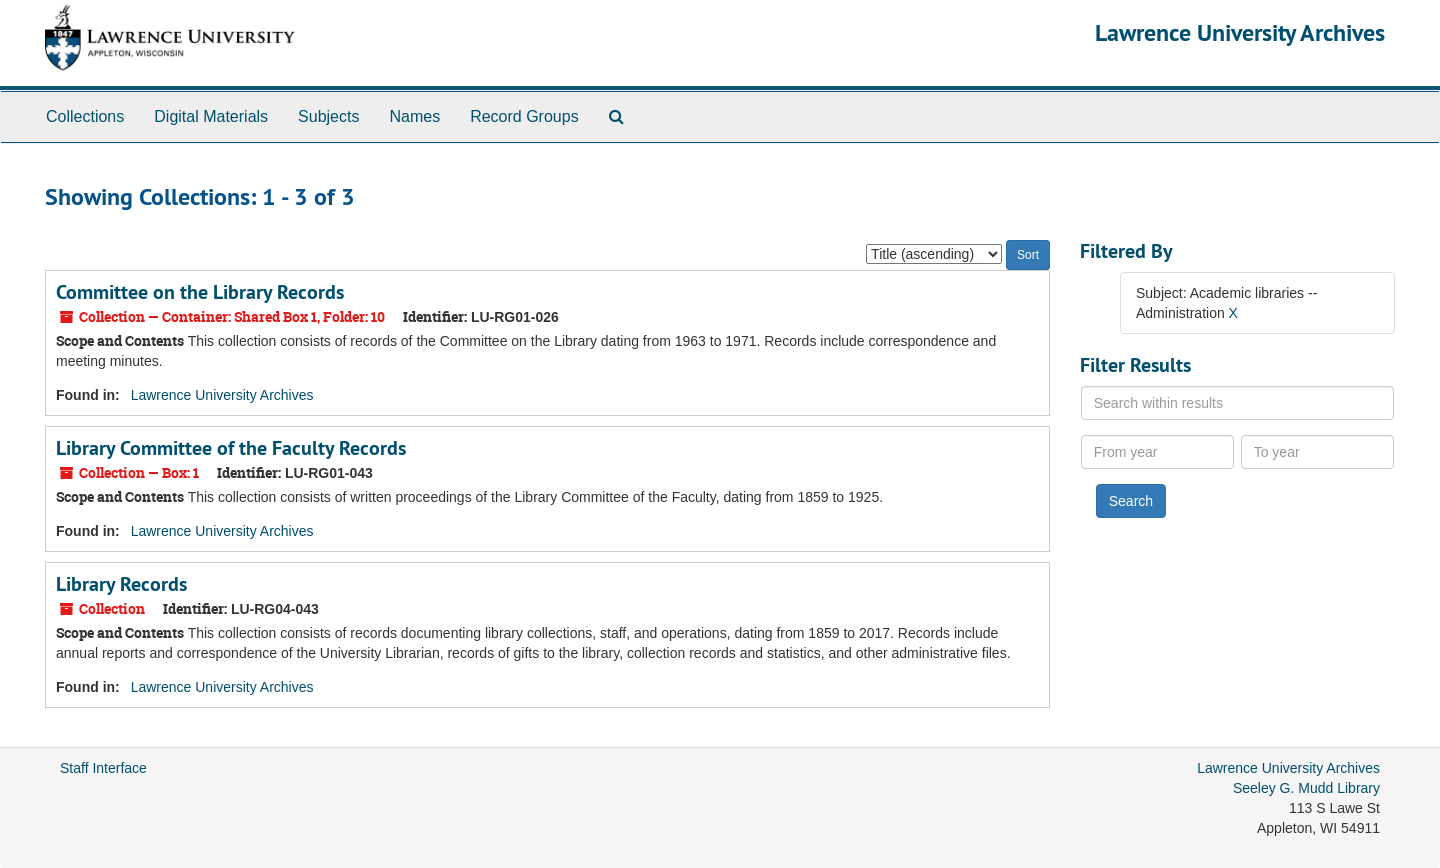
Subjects (328, 116)
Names (414, 116)
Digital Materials (211, 116)
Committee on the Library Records (200, 292)
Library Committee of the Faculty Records (231, 448)
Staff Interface (103, 768)
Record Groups (524, 116)
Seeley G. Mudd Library (1306, 788)
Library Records (121, 584)
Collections (85, 116)
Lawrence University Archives (1240, 32)
